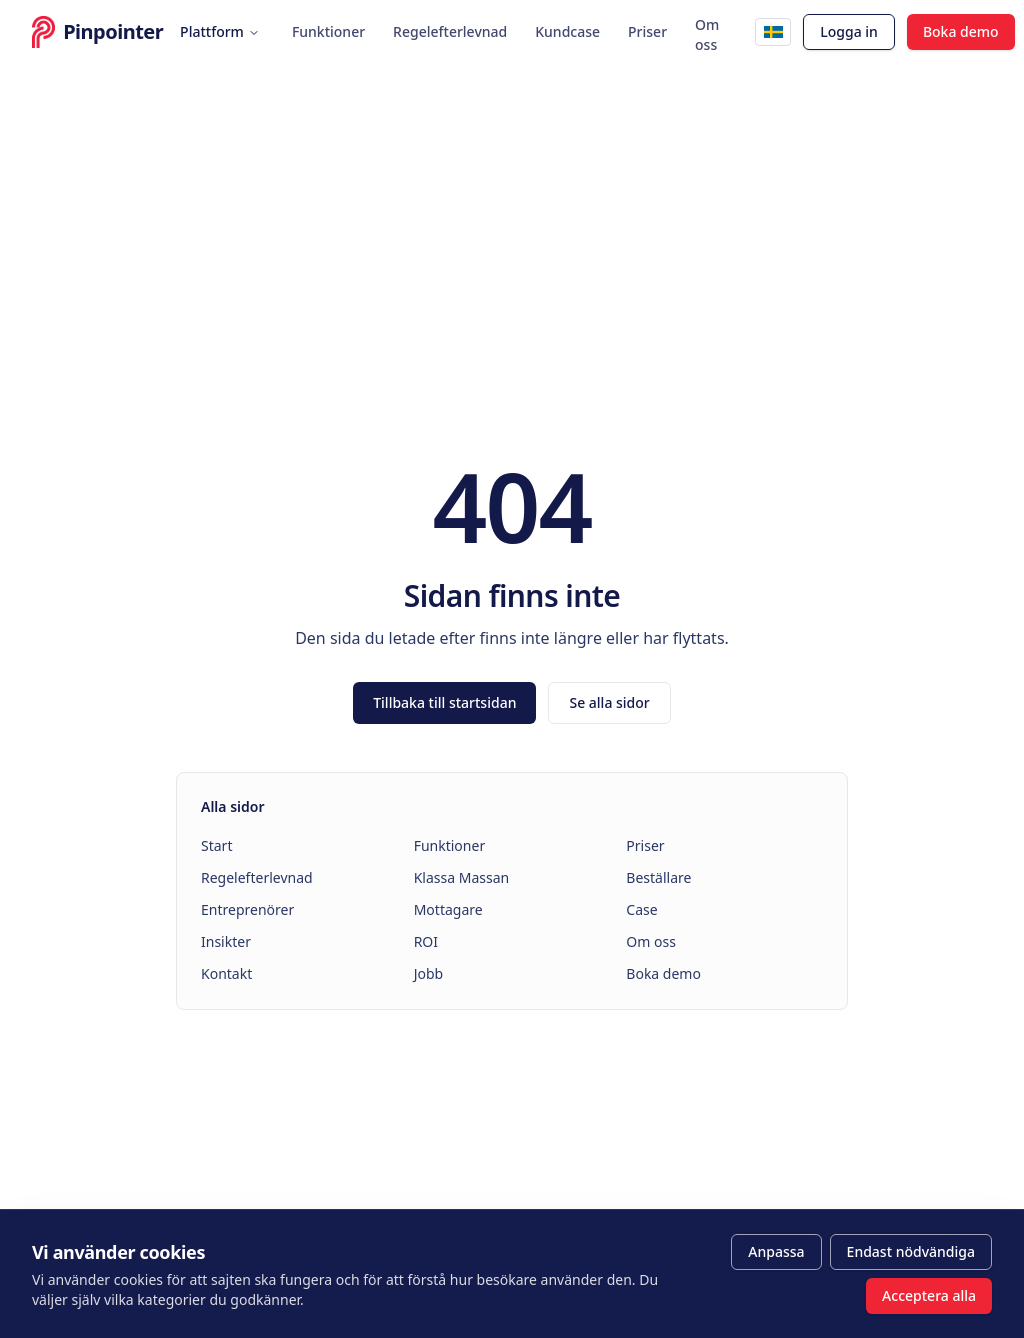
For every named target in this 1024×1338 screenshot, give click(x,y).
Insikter (226, 941)
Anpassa (776, 1251)
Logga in (849, 31)
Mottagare (448, 909)
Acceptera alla (929, 1295)
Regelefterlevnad (450, 31)
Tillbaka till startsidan (444, 702)
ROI (426, 941)
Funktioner (328, 31)
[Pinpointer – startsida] (86, 32)
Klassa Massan (462, 877)
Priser (647, 31)
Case (641, 909)
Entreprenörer (247, 909)
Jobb (429, 973)
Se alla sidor (609, 702)
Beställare (658, 877)
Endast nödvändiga (911, 1251)
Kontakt (226, 973)
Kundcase (567, 31)
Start (216, 845)
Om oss (707, 35)
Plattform (220, 31)
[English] (773, 32)
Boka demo (961, 31)
